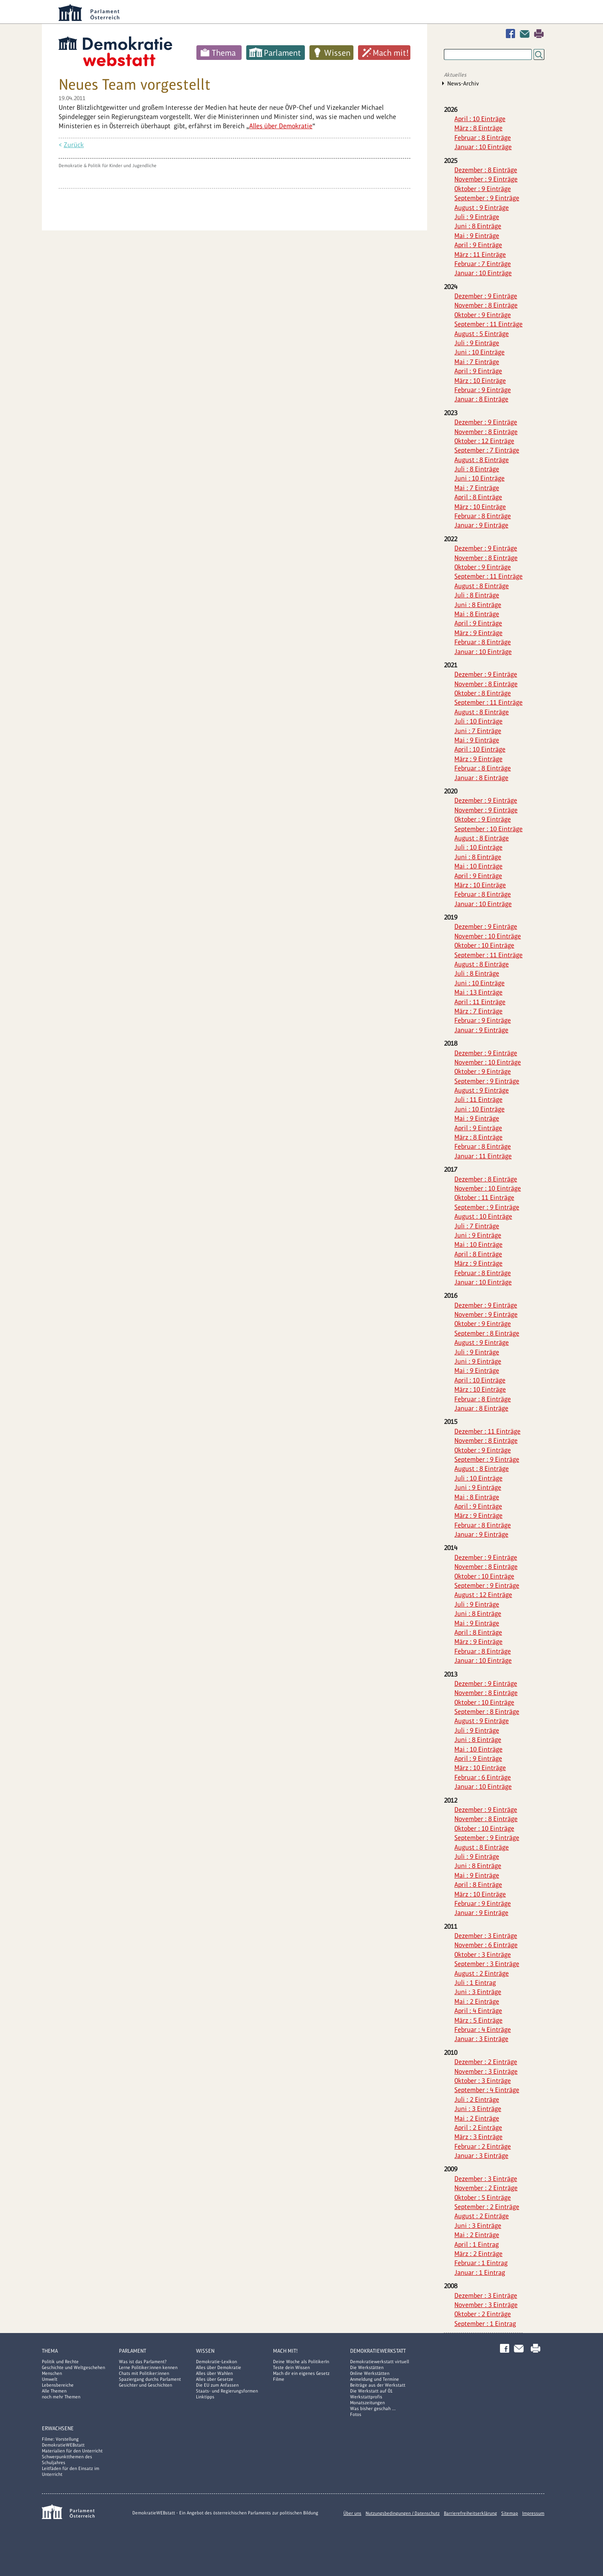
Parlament (282, 52)
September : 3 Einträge (486, 1964)
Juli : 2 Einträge (476, 2099)
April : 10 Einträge (479, 119)
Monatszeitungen (367, 2402)
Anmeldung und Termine (374, 2379)
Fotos (355, 2414)
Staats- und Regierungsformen (227, 2390)
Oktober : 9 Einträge (482, 189)
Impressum (533, 2513)
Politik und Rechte (60, 2361)
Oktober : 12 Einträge (484, 441)
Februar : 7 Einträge (482, 264)
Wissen (337, 52)
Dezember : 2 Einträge (485, 2062)
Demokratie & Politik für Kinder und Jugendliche (108, 165)
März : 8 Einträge (478, 128)
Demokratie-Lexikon (216, 2361)
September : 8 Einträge (486, 1333)
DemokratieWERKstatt (378, 2351)
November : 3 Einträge (486, 2071)
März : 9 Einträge (478, 633)
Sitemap (509, 2513)
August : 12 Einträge (483, 1595)
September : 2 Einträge (486, 2207)
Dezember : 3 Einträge (485, 1936)
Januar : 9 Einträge (481, 525)
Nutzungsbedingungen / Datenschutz (403, 2513)
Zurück (74, 145)
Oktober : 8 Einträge (482, 693)
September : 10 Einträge (488, 829)
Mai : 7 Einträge (476, 362)
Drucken (538, 33)
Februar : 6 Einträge (482, 1777)
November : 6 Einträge (486, 1945)
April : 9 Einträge (478, 245)
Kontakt (526, 33)
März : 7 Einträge (478, 1011)
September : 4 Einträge (486, 2090)
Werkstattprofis (366, 2396)
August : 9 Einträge (481, 208)
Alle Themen (54, 2390)
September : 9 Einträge (486, 198)
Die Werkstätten (367, 2367)
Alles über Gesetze (214, 2379)
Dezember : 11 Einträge (487, 1431)
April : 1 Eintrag (476, 2244)
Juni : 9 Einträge (477, 1235)
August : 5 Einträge (481, 334)
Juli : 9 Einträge (476, 217)
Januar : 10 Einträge (483, 147)
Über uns (352, 2513)
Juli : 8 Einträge (476, 469)
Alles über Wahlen (214, 2373)
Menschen (52, 2373)
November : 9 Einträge (486, 179)
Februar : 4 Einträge (482, 2029)
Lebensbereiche (58, 2384)
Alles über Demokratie (280, 126)
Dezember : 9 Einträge (485, 296)
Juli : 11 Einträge (478, 1099)
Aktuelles (455, 75)
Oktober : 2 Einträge (482, 2314)
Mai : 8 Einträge (476, 614)
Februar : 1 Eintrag (481, 2263)
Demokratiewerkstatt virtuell (379, 2361)
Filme (278, 2379)
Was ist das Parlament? (143, 2361)
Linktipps (205, 2396)
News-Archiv (463, 83)
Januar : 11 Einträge (483, 1156)
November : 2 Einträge (486, 2188)
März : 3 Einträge (478, 2137)
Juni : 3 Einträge (477, 1992)
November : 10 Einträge (487, 936)
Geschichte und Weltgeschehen (73, 2367)
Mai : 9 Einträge (476, 236)
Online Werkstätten (369, 2373)
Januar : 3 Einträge (481, 2039)
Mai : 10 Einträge (478, 866)
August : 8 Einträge (481, 460)
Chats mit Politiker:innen (144, 2373)
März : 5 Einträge (478, 2020)
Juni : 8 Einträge (477, 226)
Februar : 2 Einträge (482, 2146)
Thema (224, 52)
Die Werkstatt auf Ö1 (371, 2390)
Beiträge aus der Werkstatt (377, 2384)
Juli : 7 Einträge (476, 1226)
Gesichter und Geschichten (145, 2384)
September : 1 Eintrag (485, 2324)
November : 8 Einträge (486, 305)
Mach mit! (391, 52)
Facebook (512, 33)
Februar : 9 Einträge (482, 390)
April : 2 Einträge (478, 2128)
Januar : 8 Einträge (481, 399)
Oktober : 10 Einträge (484, 945)
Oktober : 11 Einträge (484, 1197)
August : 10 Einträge (483, 1216)
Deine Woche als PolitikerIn (301, 2361)
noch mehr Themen (61, 2396)
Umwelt (49, 2379)
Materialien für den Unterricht (72, 2450)
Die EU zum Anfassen (217, 2384)
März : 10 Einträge (480, 381)
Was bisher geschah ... (373, 2408)
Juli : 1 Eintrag (475, 1983)
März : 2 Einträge (478, 2254)
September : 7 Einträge (486, 450)
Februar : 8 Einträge (482, 138)
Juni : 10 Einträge (479, 352)
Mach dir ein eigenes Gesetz (301, 2373)
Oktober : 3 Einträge (482, 1954)
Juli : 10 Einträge (478, 721)
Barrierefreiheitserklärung (470, 2513)
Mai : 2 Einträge (476, 2001)
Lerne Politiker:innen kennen (148, 2367)
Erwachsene (58, 2428)
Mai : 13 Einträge (478, 992)
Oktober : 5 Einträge (482, 2197)
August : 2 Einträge (481, 1973)
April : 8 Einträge (478, 497)
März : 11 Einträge (480, 254)
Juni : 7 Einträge (477, 731)
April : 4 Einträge (478, 2011)
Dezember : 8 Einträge (485, 170)
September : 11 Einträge (488, 324)
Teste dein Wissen (291, 2367)
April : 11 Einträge (479, 1002)
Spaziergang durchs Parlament (150, 2379)
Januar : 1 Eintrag (479, 2272)
